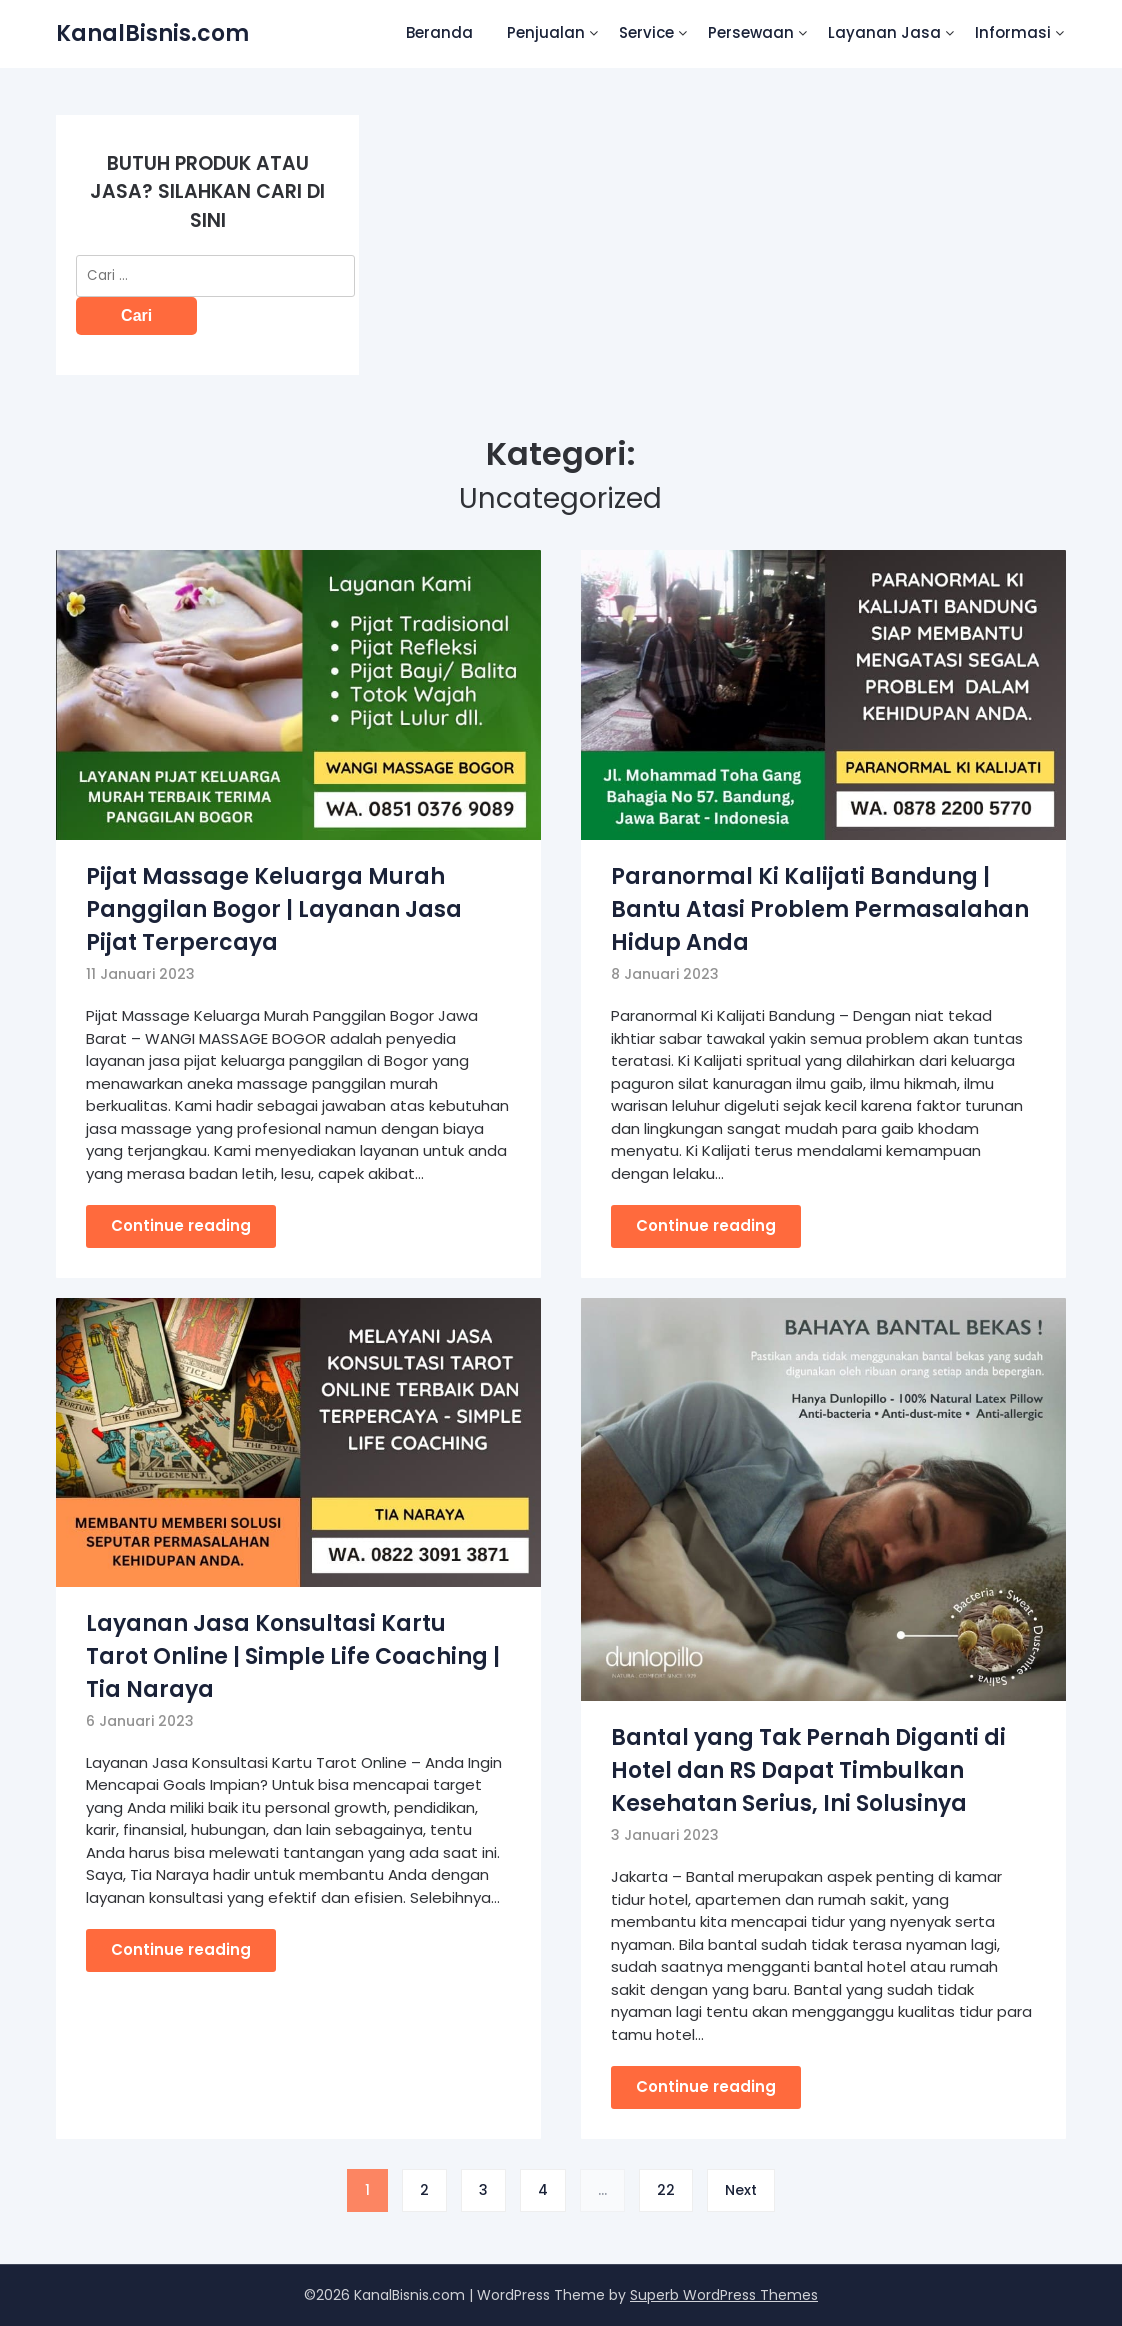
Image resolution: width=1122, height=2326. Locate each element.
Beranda (439, 32)
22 (666, 2190)
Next (741, 2190)
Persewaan (751, 32)
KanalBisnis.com (152, 33)
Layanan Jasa (884, 32)
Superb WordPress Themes (724, 2295)
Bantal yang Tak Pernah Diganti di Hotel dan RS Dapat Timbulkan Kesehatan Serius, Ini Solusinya (808, 1770)
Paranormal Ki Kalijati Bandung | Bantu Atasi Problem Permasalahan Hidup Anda (820, 909)
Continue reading (181, 1225)
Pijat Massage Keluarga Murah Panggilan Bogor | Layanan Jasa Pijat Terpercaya (274, 909)
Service (646, 32)
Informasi (1013, 32)
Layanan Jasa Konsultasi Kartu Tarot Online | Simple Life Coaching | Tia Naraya (293, 1656)
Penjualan (546, 32)
